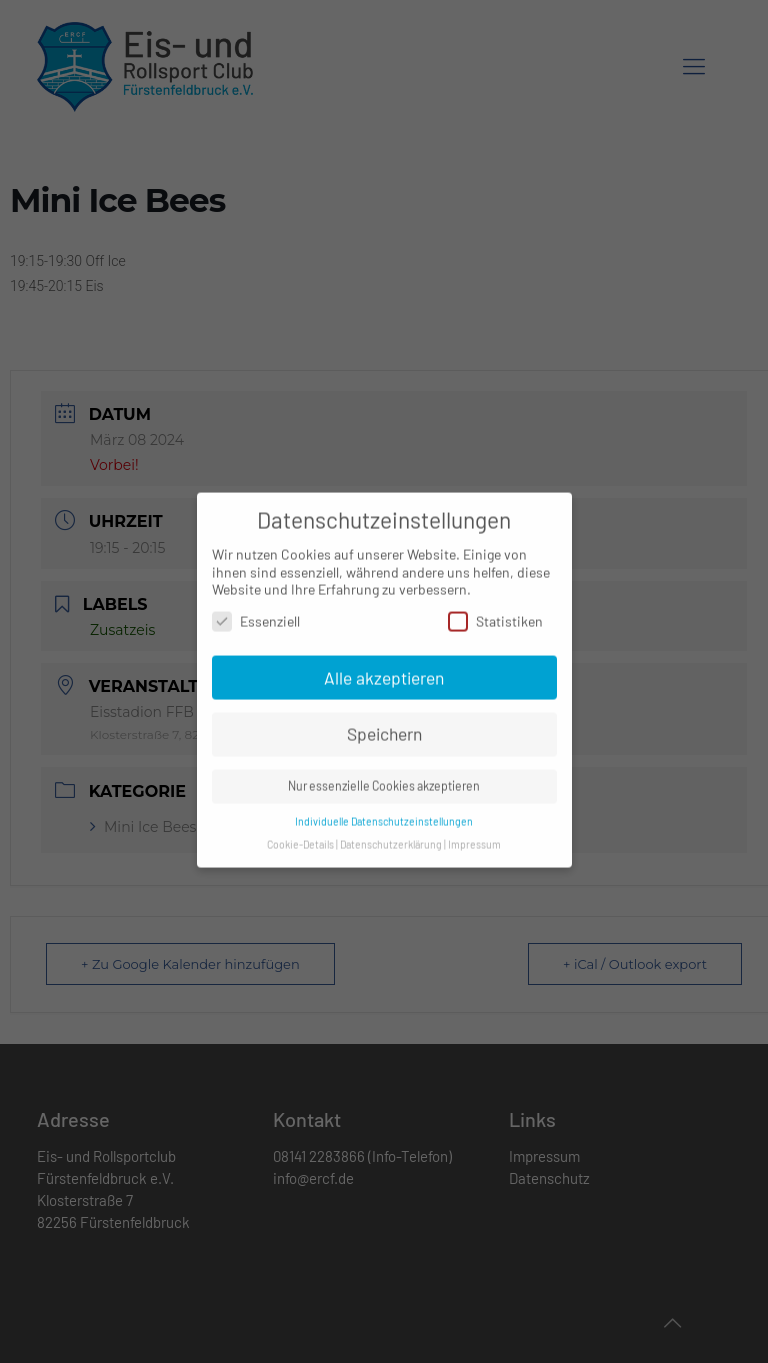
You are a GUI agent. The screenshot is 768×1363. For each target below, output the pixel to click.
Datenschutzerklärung (391, 836)
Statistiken (495, 613)
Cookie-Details (300, 836)
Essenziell (256, 613)
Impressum (474, 836)
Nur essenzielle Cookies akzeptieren (384, 778)
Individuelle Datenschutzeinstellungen (384, 813)
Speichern (384, 726)
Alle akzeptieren (384, 669)
